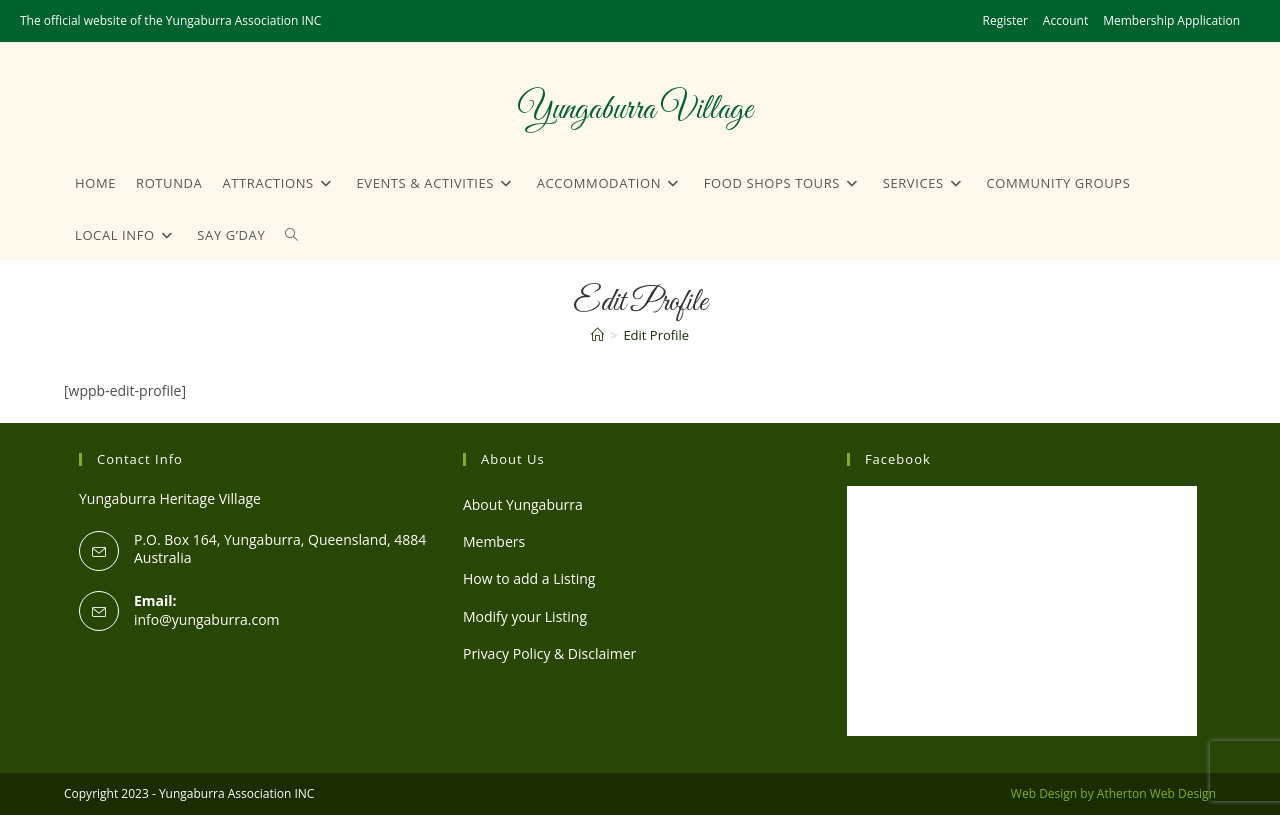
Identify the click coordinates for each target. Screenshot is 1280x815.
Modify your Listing (525, 616)
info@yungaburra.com (207, 619)
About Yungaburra (523, 504)
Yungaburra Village (634, 110)
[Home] (597, 335)
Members (494, 541)
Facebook (898, 459)
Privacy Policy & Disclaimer (549, 653)
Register (1005, 20)
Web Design (1044, 793)
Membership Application (1171, 20)
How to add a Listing (529, 578)
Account (1065, 20)
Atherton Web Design (1156, 793)
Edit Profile (656, 335)
